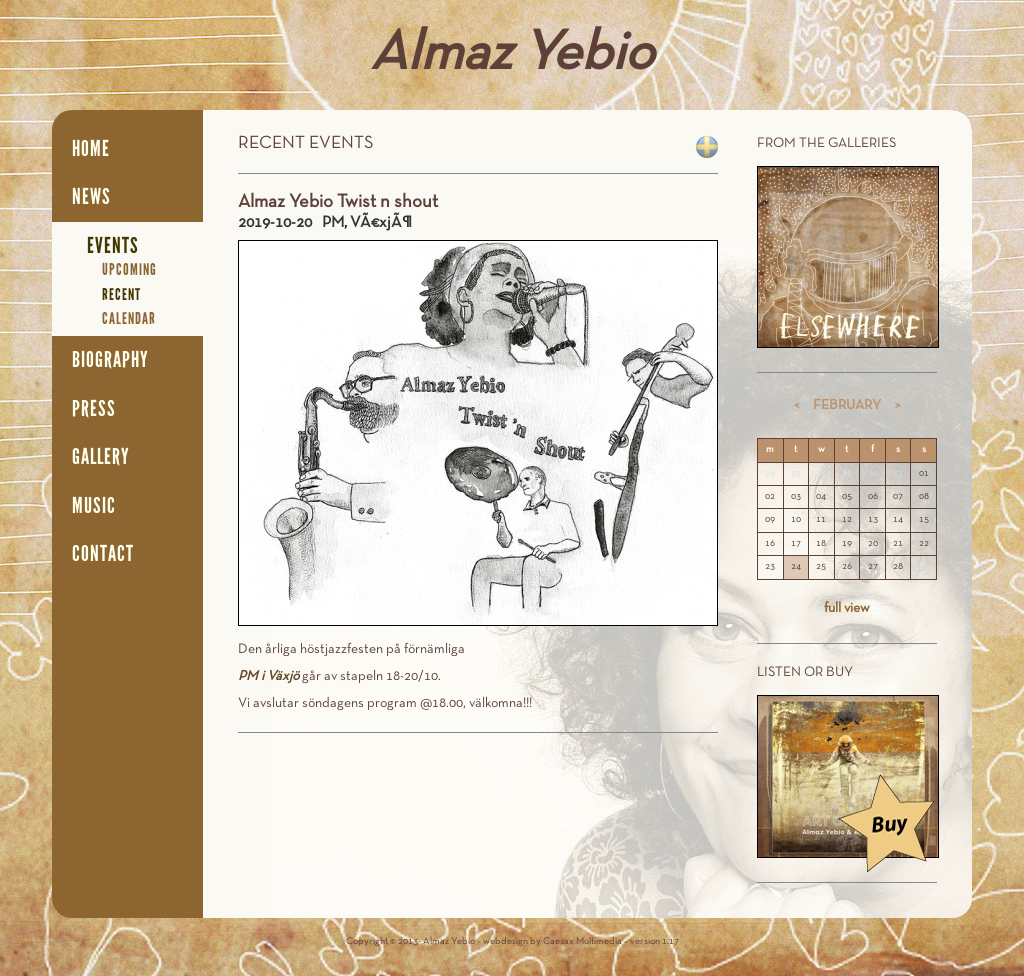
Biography (110, 360)
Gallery (101, 457)
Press (94, 409)
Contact (103, 554)
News (91, 197)
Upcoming (129, 269)
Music (94, 506)
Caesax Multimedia (582, 941)
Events (113, 246)
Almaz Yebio (512, 55)
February (847, 405)
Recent (121, 294)
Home (91, 149)
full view (847, 608)
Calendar (129, 318)
